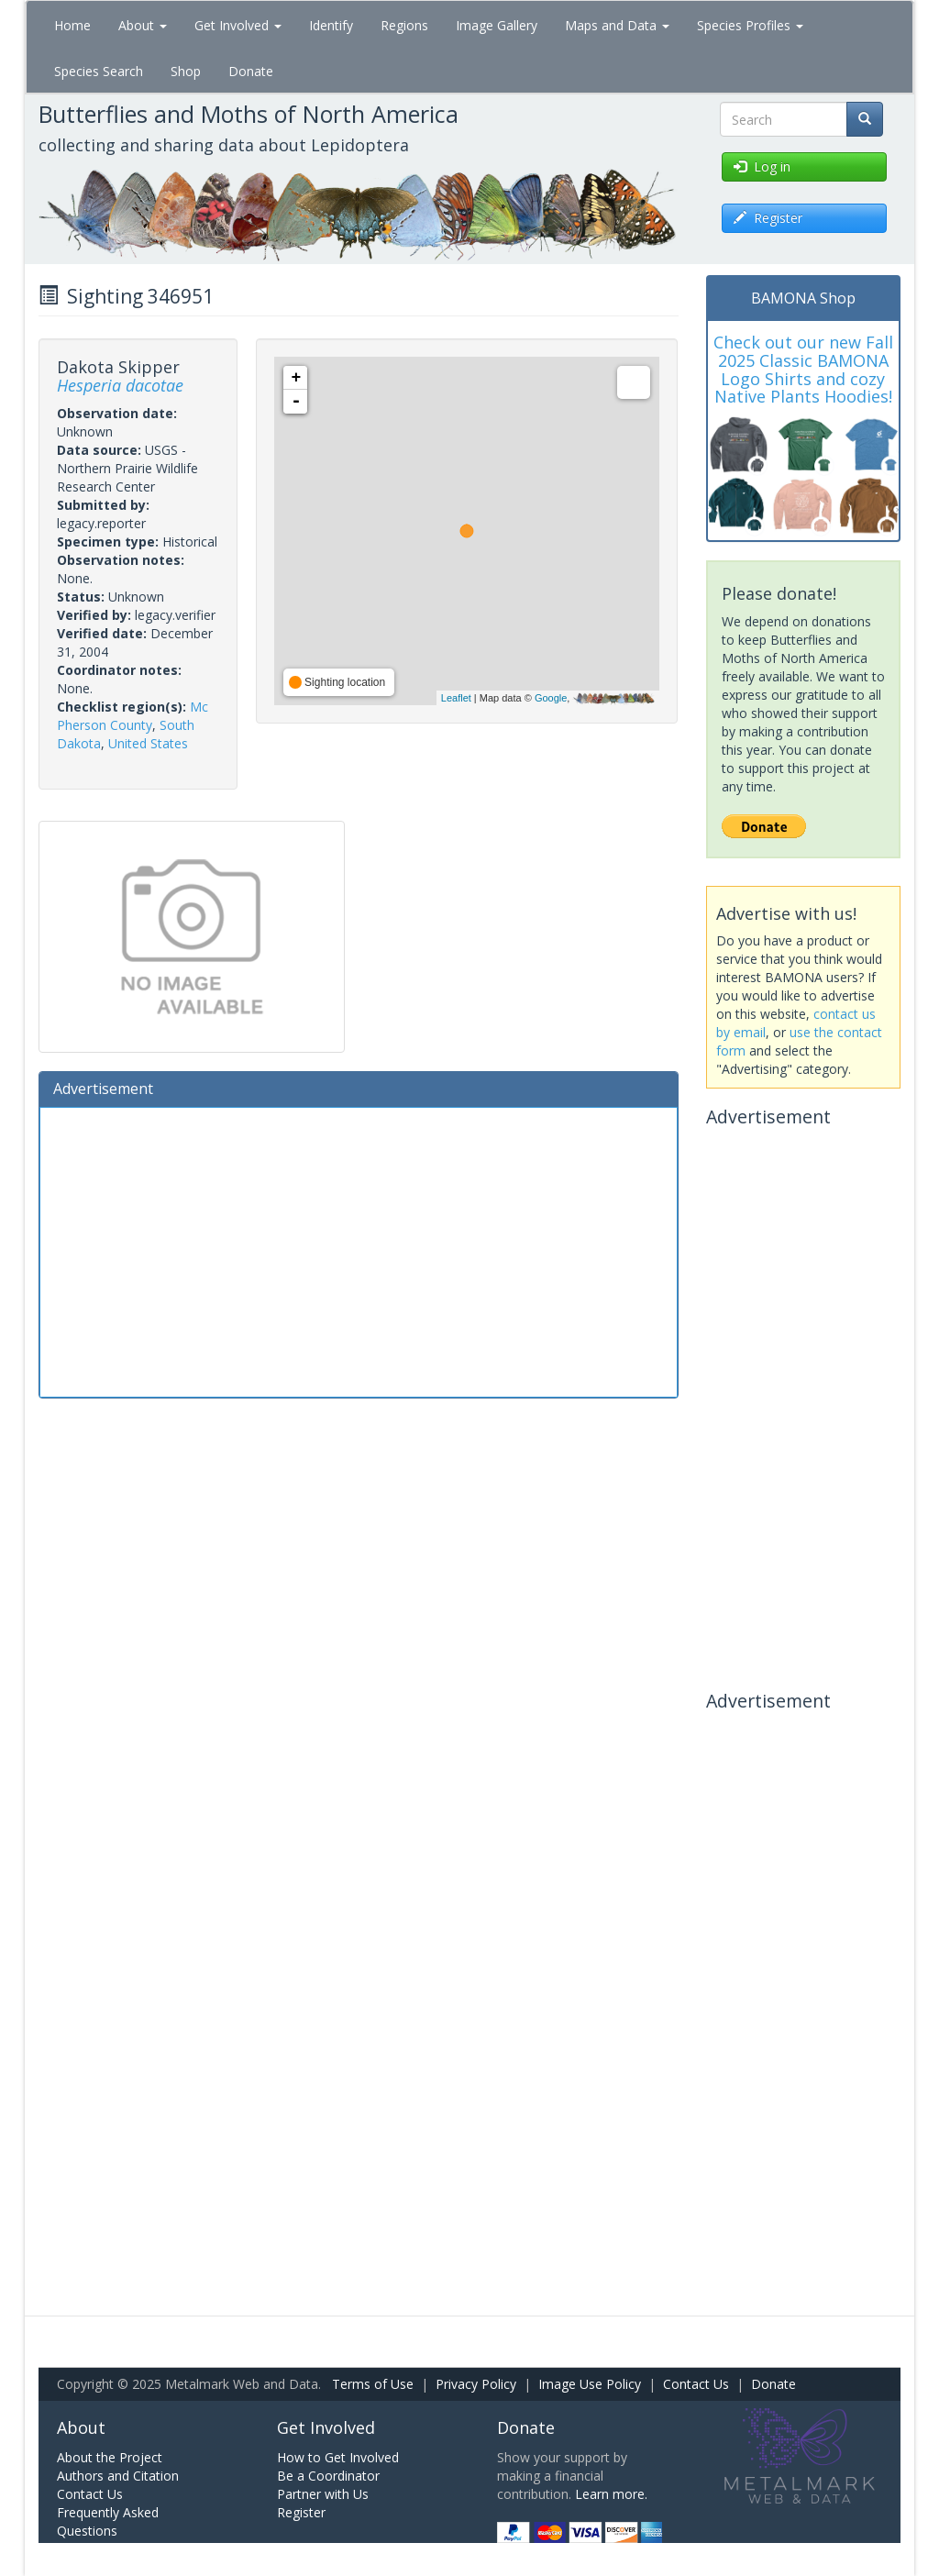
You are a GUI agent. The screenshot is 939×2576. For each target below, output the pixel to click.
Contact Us (696, 2384)
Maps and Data (617, 25)
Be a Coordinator (328, 2475)
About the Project (109, 2457)
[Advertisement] (358, 1250)
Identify (331, 25)
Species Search (98, 71)
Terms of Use (373, 2384)
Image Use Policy (589, 2384)
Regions (404, 25)
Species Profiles (750, 25)
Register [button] (768, 218)
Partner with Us (323, 2494)
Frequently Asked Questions (108, 2521)
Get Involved (238, 25)
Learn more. (611, 2494)
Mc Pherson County (132, 716)
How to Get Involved (338, 2457)
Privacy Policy (476, 2384)
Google (551, 697)
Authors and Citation (118, 2475)
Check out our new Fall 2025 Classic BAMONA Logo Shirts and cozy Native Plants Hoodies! (803, 369)
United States (148, 743)
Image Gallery (496, 25)
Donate (250, 71)
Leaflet (456, 697)
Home (72, 25)
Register (301, 2512)
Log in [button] (762, 166)
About (142, 25)
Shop (186, 71)
